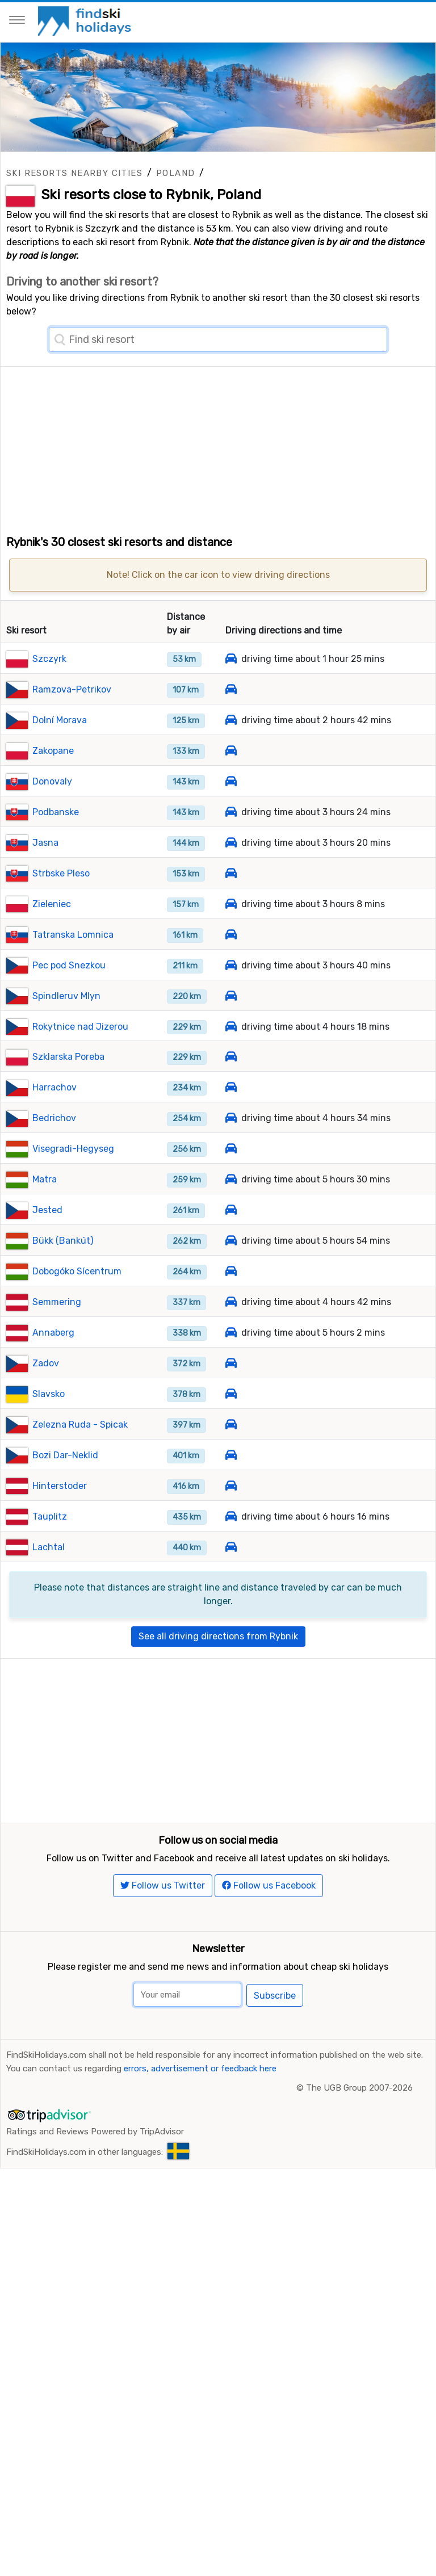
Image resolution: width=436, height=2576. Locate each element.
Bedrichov (54, 1118)
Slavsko (48, 1393)
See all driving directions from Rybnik (218, 1636)
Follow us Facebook (269, 1885)
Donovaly (52, 781)
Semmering (56, 1302)
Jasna (45, 842)
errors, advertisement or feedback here (200, 2068)
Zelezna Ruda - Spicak (80, 1424)
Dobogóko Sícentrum (76, 1271)
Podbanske (55, 812)
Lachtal (48, 1547)
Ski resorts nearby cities (74, 173)
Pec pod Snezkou (69, 965)
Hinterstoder (59, 1485)
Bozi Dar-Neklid (65, 1455)
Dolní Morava (59, 720)
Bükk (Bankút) (62, 1240)
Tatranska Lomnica (73, 934)
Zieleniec (51, 904)
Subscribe (275, 1995)
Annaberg (53, 1332)
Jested (47, 1210)
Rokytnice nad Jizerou (80, 1026)
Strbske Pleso (61, 873)
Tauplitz (49, 1516)
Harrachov (54, 1087)
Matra (44, 1179)
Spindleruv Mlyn (66, 996)
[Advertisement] (218, 446)
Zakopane (53, 750)
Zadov (45, 1363)
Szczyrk (49, 658)
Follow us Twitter (162, 1885)
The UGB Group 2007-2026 (359, 2088)
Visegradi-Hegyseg (73, 1148)
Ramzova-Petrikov (71, 689)
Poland (175, 173)
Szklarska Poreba (68, 1056)
